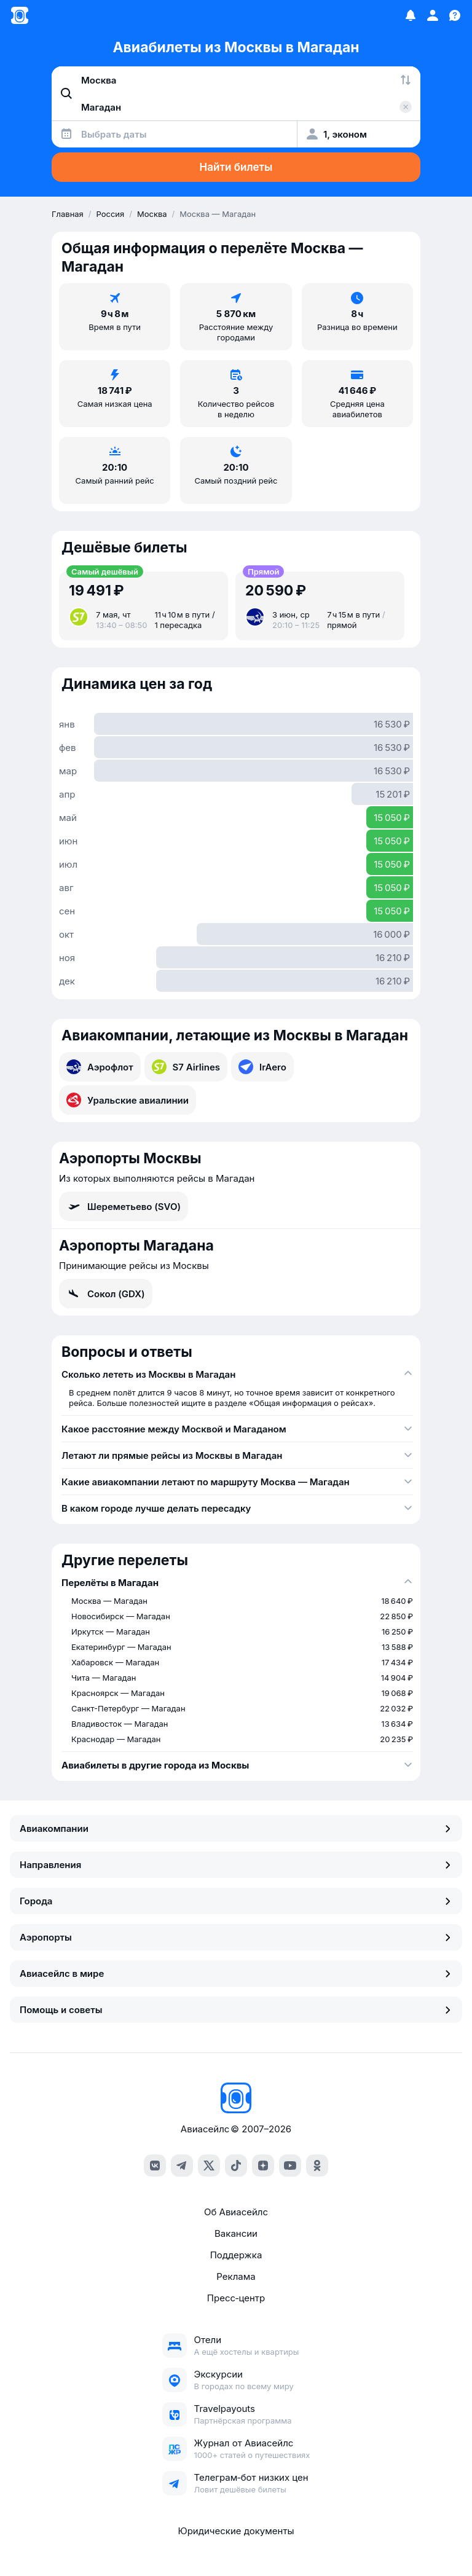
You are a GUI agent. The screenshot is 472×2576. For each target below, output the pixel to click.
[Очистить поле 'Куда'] (405, 107)
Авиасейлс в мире (236, 1973)
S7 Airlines (186, 1066)
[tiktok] (236, 2165)
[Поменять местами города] (406, 80)
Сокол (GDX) (105, 1293)
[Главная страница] (20, 15)
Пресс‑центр (236, 2298)
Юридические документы (236, 2531)
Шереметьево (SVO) (123, 1206)
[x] (209, 2165)
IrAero (262, 1066)
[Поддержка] (454, 15)
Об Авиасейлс (236, 2212)
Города (236, 1901)
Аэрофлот (99, 1066)
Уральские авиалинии (127, 1100)
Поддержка (236, 2255)
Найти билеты (236, 167)
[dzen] (263, 2165)
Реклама (235, 2276)
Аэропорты (236, 1937)
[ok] (317, 2165)
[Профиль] (432, 15)
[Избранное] (410, 15)
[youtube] (290, 2165)
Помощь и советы (236, 2010)
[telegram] (182, 2165)
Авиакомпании (236, 1828)
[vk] (155, 2165)
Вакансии (236, 2233)
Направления (236, 1865)
